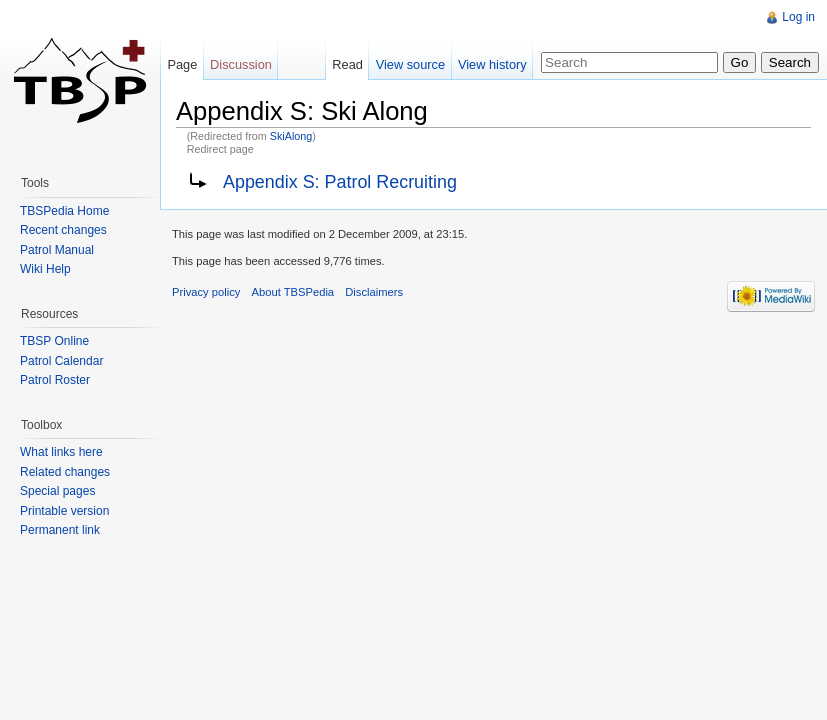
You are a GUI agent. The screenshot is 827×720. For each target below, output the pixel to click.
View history (492, 64)
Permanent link (60, 530)
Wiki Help (45, 269)
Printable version (64, 511)
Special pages (57, 491)
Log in (798, 17)
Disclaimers (374, 292)
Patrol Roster (55, 380)
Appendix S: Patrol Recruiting (340, 182)
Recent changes (63, 230)
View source (410, 64)
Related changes (65, 472)
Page (182, 64)
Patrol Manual (57, 250)
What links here (61, 452)
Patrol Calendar (61, 361)
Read (347, 64)
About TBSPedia (293, 292)
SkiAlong (291, 136)
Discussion (241, 64)
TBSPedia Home (64, 211)
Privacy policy (206, 292)
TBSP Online (54, 341)
